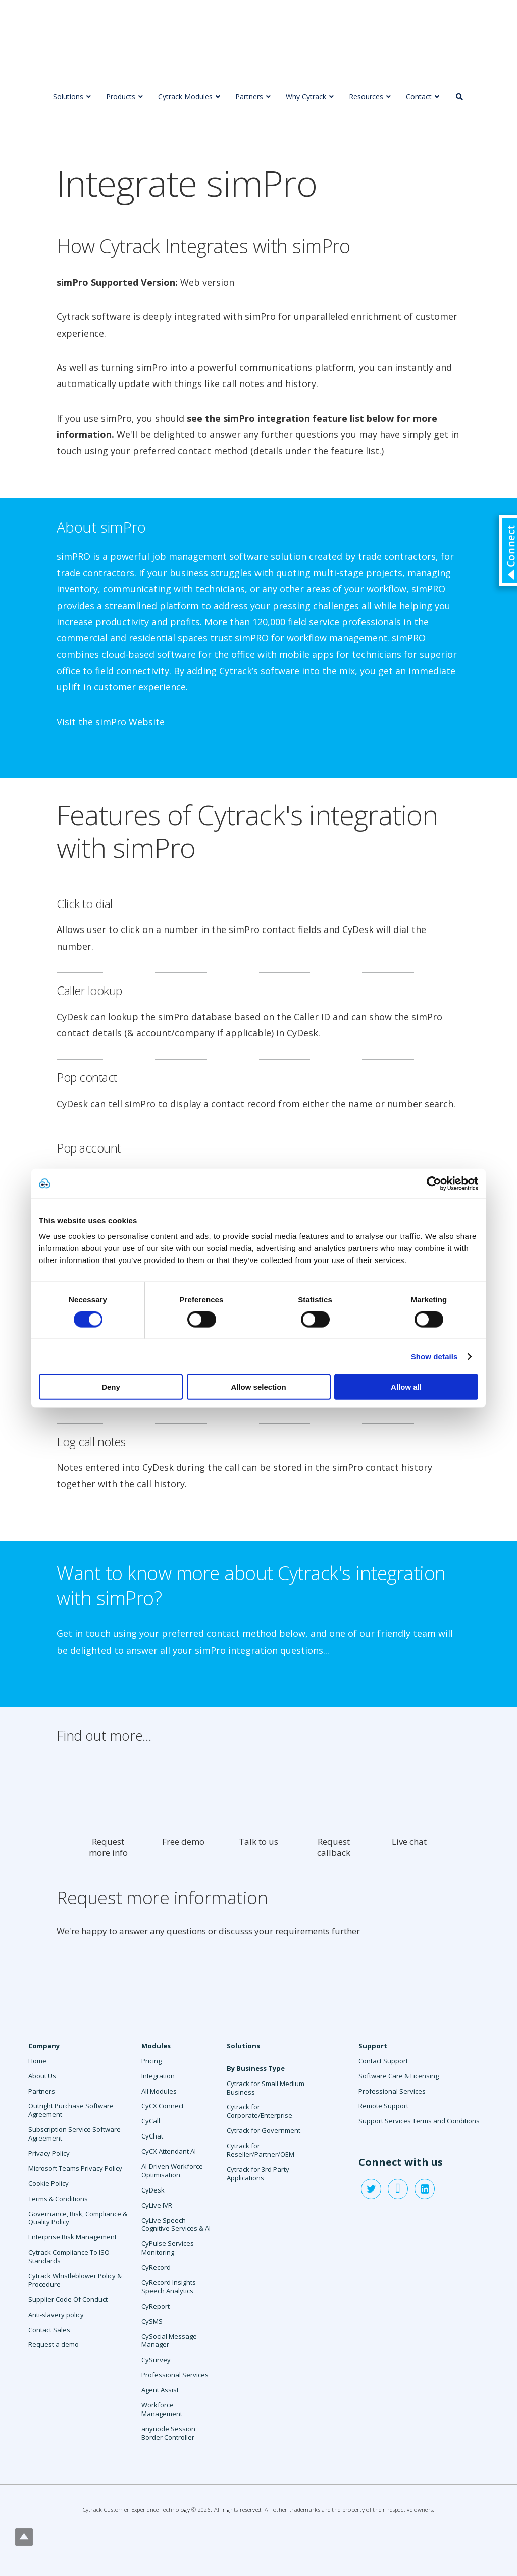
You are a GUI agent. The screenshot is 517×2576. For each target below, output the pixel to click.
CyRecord (156, 2267)
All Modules (159, 2091)
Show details (434, 1356)
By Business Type (256, 2068)
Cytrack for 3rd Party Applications (258, 2173)
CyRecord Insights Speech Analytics (168, 2286)
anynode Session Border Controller (168, 2433)
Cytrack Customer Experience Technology (136, 2509)
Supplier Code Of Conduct (68, 2299)
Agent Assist (160, 2389)
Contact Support (383, 2060)
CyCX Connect (162, 2105)
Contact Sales (49, 2329)
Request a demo (53, 2344)
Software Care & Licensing (398, 2075)
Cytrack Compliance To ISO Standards (69, 2256)
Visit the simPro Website (111, 722)
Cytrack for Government (263, 2130)
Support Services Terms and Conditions (419, 2120)
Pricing (151, 2060)
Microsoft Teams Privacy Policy (75, 2168)
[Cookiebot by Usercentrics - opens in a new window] (434, 1183)
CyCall (150, 2120)
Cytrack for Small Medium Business (265, 2088)
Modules (156, 2045)
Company (44, 2045)
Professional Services (175, 2374)
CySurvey (156, 2359)
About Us (42, 2075)
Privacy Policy (49, 2153)
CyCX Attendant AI (168, 2151)
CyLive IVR (156, 2205)
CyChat (152, 2136)
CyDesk (153, 2190)
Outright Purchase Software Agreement (71, 2110)
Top (24, 2537)
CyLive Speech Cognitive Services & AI (176, 2224)
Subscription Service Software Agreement (74, 2134)
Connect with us (400, 2162)
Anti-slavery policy (56, 2314)
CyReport (155, 2306)
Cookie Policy (48, 2183)
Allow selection (258, 1387)
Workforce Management (161, 2409)
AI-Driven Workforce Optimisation (172, 2170)
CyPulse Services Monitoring (167, 2248)
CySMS (152, 2321)
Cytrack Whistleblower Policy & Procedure (75, 2280)
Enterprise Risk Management (72, 2236)
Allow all (406, 1387)
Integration (158, 2075)
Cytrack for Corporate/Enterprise (259, 2111)
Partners (41, 2091)
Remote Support (383, 2105)
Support (372, 2045)
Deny (110, 1387)
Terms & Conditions (58, 2198)
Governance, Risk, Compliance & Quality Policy (77, 2218)
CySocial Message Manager (169, 2340)
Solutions (243, 2045)
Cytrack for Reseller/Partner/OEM (260, 2150)
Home (37, 2060)
